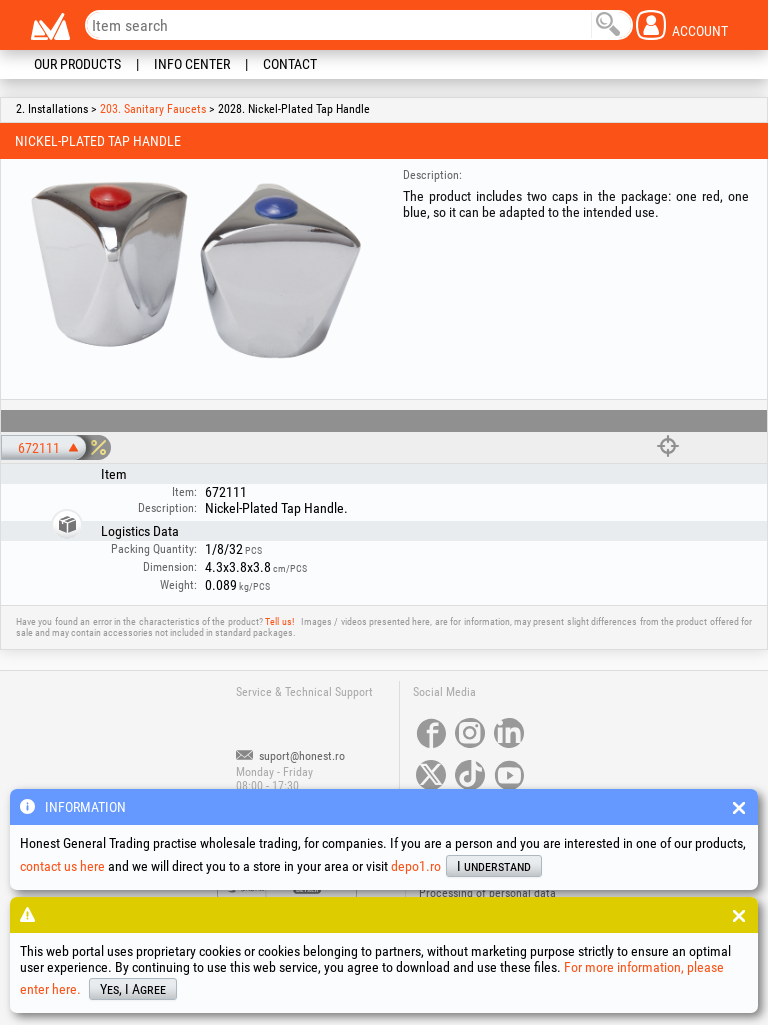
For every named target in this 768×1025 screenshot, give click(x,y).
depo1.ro (416, 866)
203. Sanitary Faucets (153, 109)
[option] (195, 269)
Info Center (192, 64)
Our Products (77, 64)
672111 (39, 448)
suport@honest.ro (290, 756)
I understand (494, 866)
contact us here (62, 866)
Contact (290, 64)
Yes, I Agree (133, 989)
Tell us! (279, 621)
